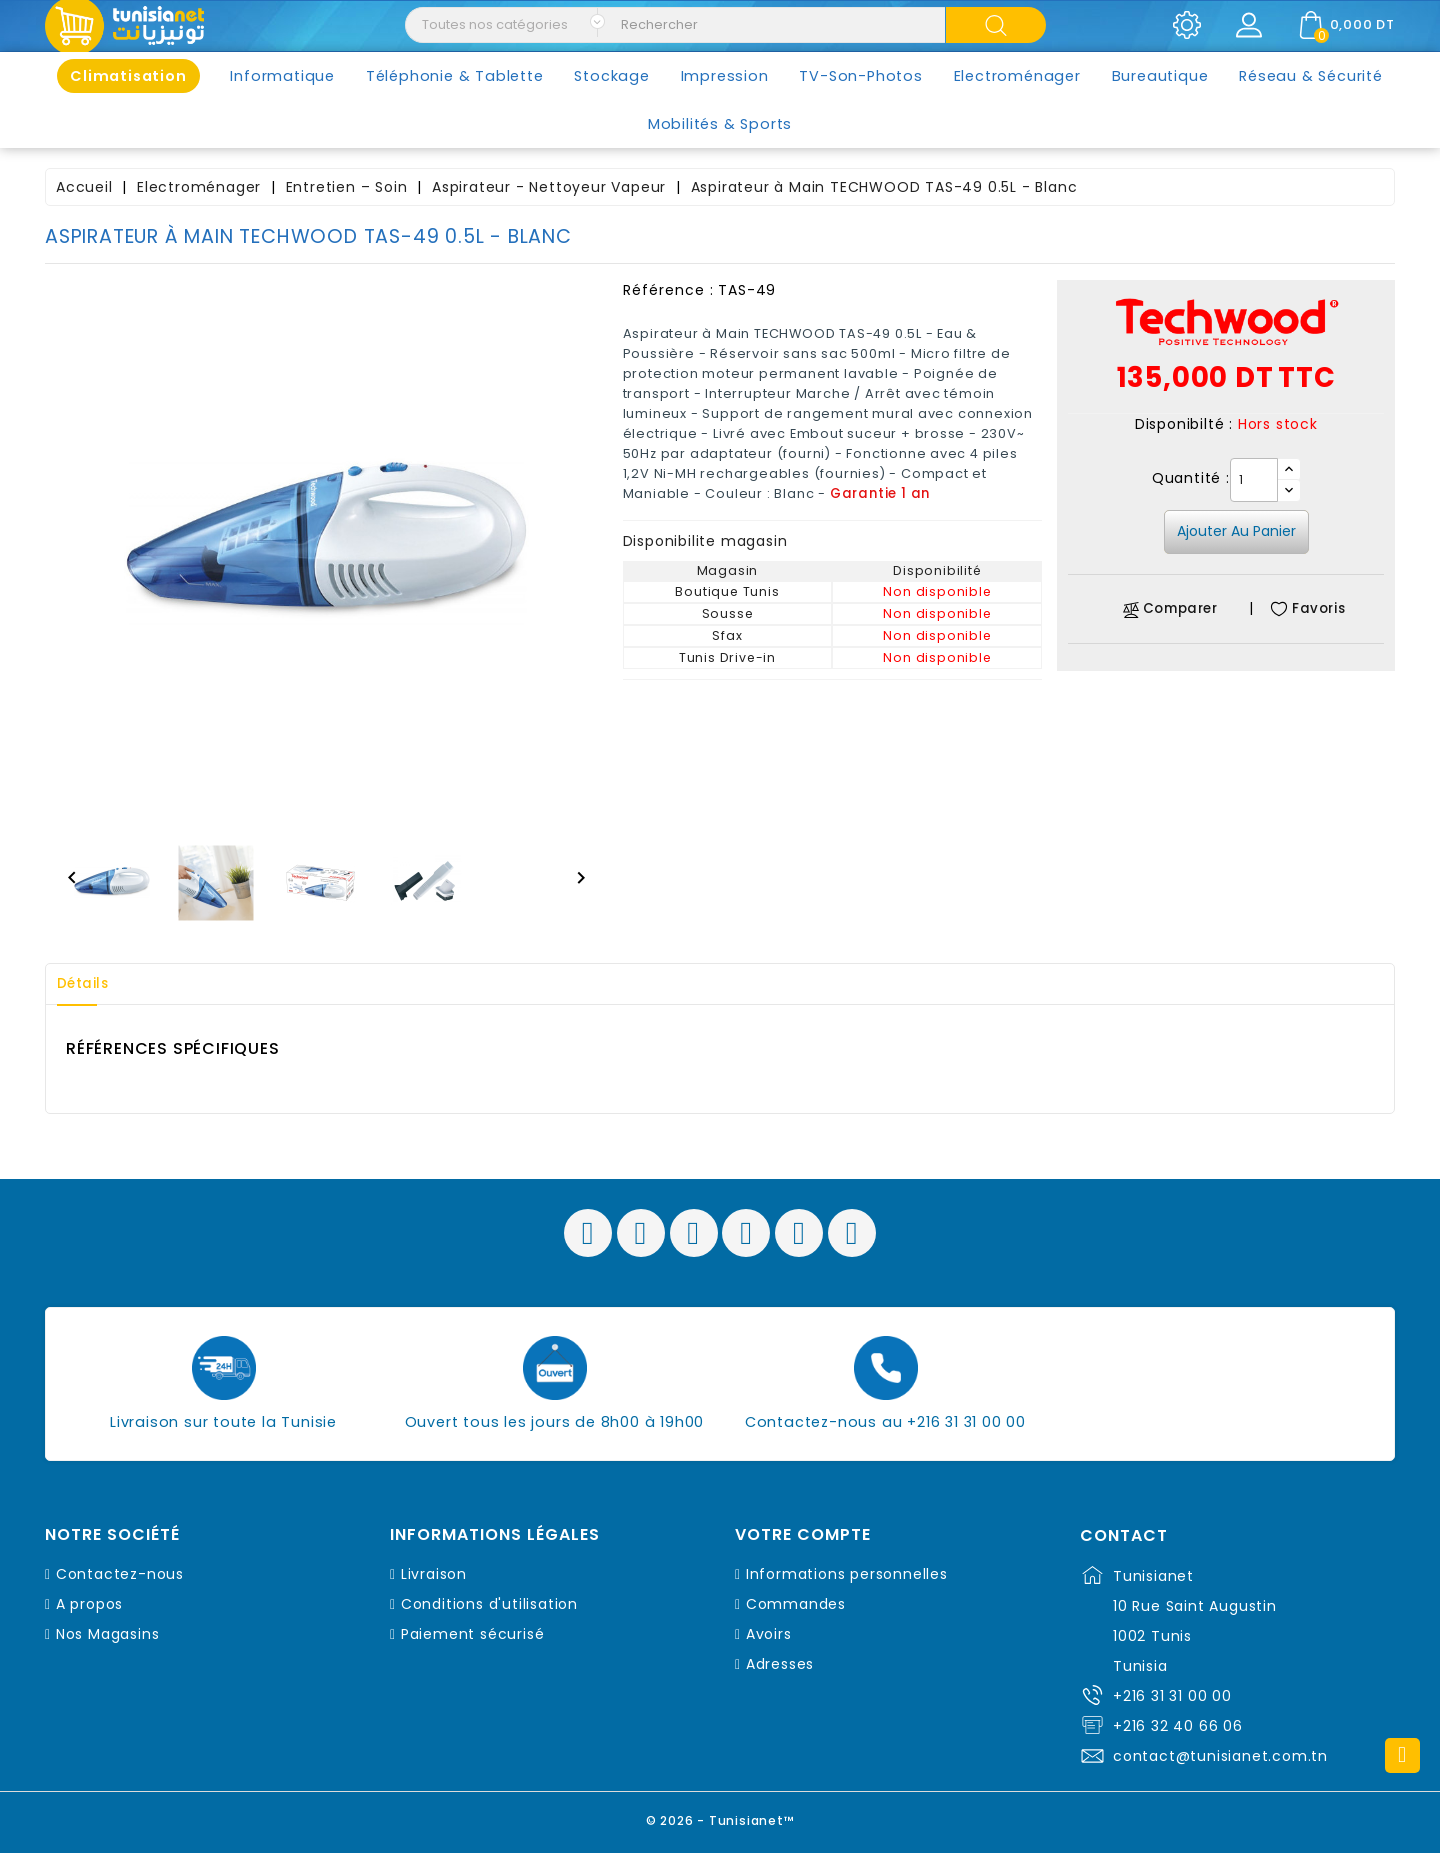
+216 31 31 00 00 (1172, 1696)
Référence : (668, 290)
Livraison (434, 1574)
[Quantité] (1254, 480)
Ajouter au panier (1236, 531)
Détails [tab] (89, 984)
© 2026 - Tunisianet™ (720, 1817)
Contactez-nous (120, 1574)
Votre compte (803, 1535)
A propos (89, 1604)
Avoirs (769, 1634)
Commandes (796, 1604)
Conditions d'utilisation (489, 1604)
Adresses (780, 1664)
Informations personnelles (847, 1574)
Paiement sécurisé (473, 1634)
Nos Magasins (108, 1634)
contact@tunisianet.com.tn (1220, 1756)
